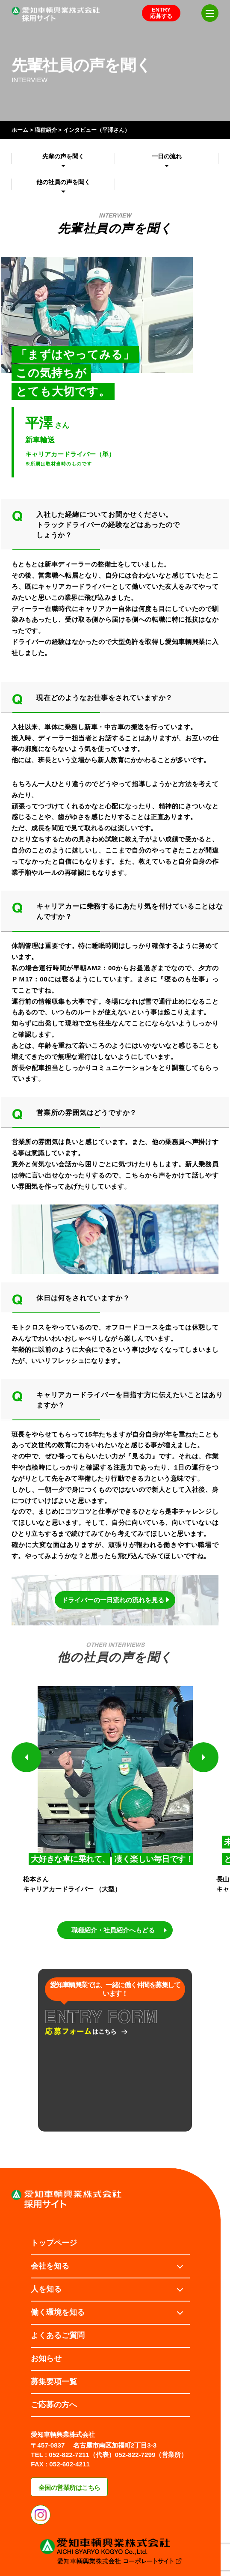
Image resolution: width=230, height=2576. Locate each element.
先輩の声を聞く (63, 156)
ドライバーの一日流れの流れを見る (113, 1600)
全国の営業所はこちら (69, 2487)
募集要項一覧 (54, 2381)
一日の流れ (167, 156)
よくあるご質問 (58, 2335)
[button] (26, 1757)
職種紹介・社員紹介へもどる (113, 1930)
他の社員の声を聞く (63, 182)
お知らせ (46, 2358)
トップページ (54, 2243)
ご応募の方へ (54, 2404)
